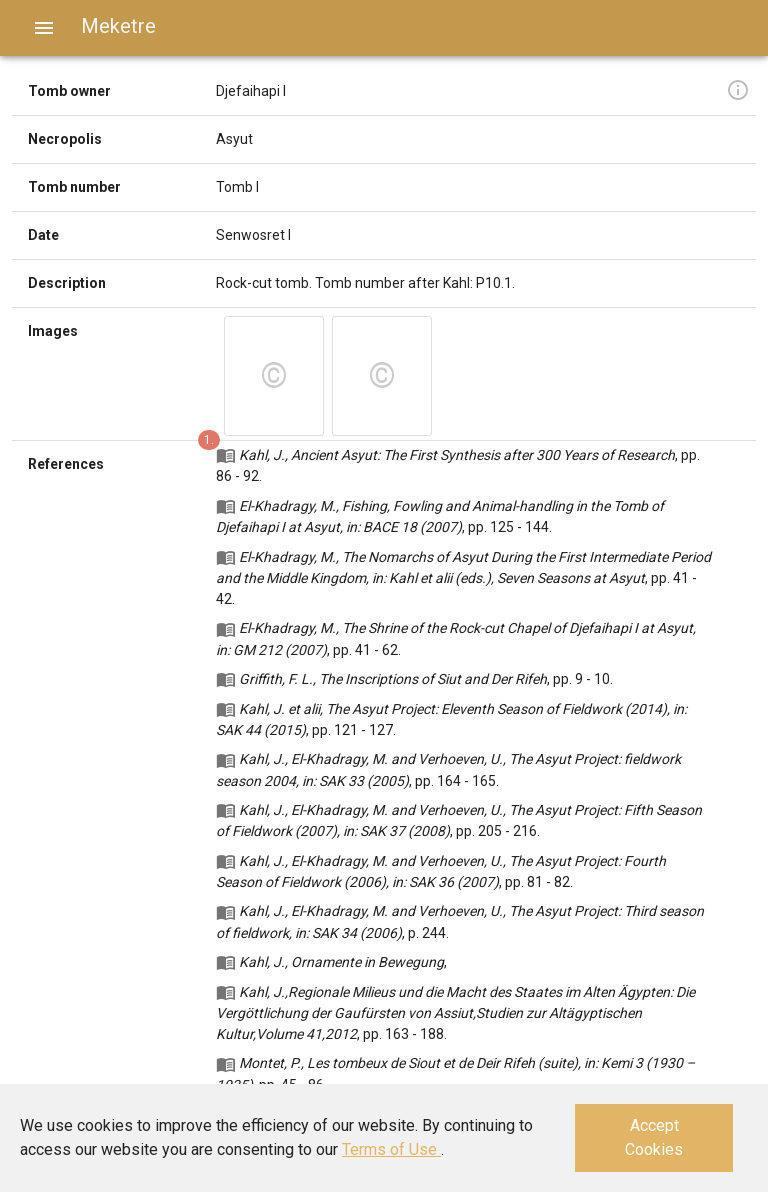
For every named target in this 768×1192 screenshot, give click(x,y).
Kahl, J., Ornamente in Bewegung (341, 962)
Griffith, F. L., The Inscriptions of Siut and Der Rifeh (393, 679)
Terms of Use (391, 1149)
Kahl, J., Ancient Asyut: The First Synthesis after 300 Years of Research (457, 455)
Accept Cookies (654, 1137)
